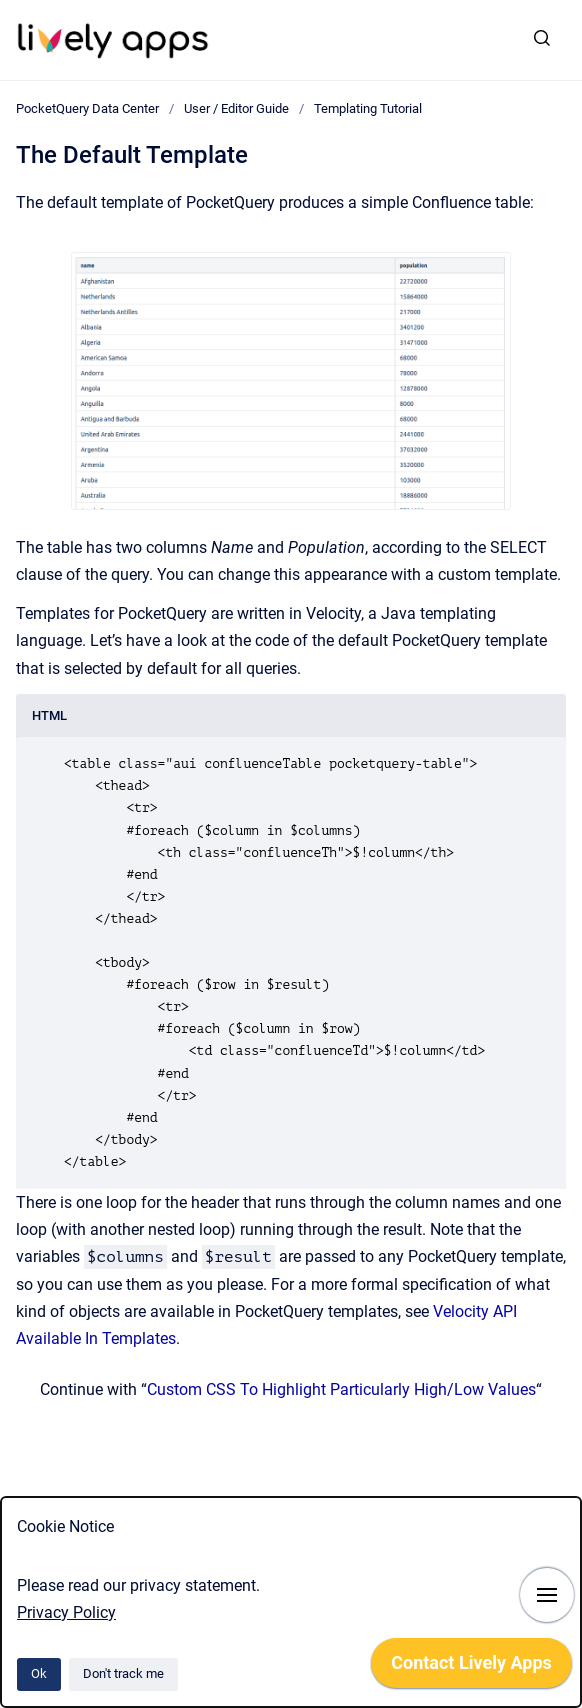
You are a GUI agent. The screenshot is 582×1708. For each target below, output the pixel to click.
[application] (471, 1668)
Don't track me (123, 1673)
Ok (39, 1673)
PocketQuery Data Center (87, 108)
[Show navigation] (547, 1595)
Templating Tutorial (368, 108)
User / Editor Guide (236, 108)
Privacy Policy (66, 1612)
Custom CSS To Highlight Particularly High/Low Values (341, 1389)
